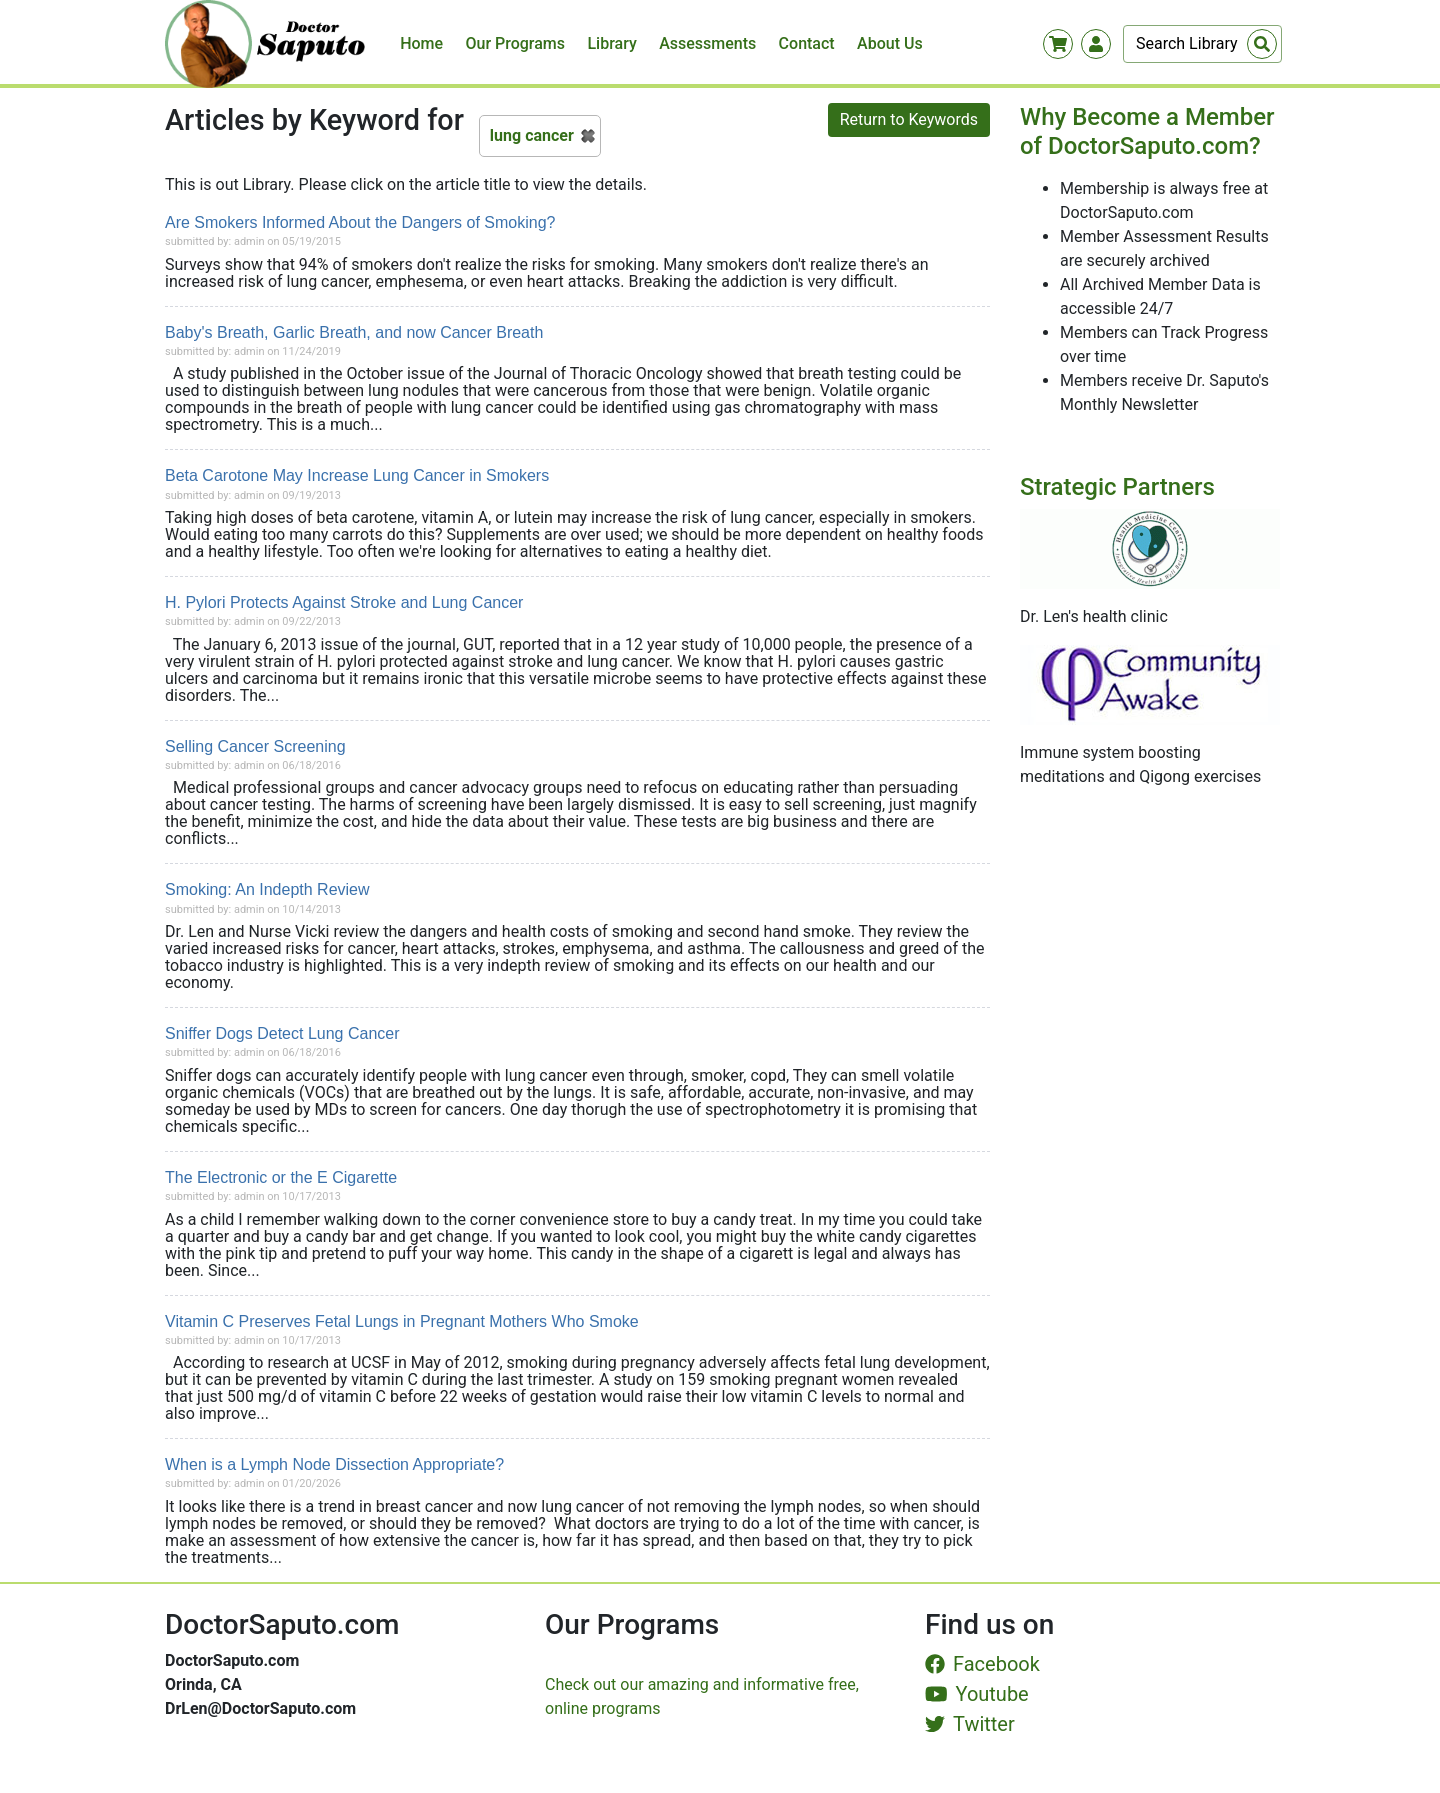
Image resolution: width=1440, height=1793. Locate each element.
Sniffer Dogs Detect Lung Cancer (282, 1033)
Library (611, 43)
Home (421, 43)
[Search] (1202, 44)
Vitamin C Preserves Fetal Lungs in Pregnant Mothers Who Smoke (402, 1321)
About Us (890, 43)
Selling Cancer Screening (255, 746)
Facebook (982, 1664)
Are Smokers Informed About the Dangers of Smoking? (360, 222)
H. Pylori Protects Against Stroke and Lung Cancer (344, 602)
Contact (807, 43)
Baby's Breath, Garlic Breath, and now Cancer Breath (354, 332)
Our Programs (516, 43)
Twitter (970, 1724)
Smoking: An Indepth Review (267, 889)
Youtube (977, 1694)
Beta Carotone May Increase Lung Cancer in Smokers (357, 475)
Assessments (707, 43)
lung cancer (532, 135)
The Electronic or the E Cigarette (281, 1177)
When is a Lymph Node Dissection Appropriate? (334, 1464)
